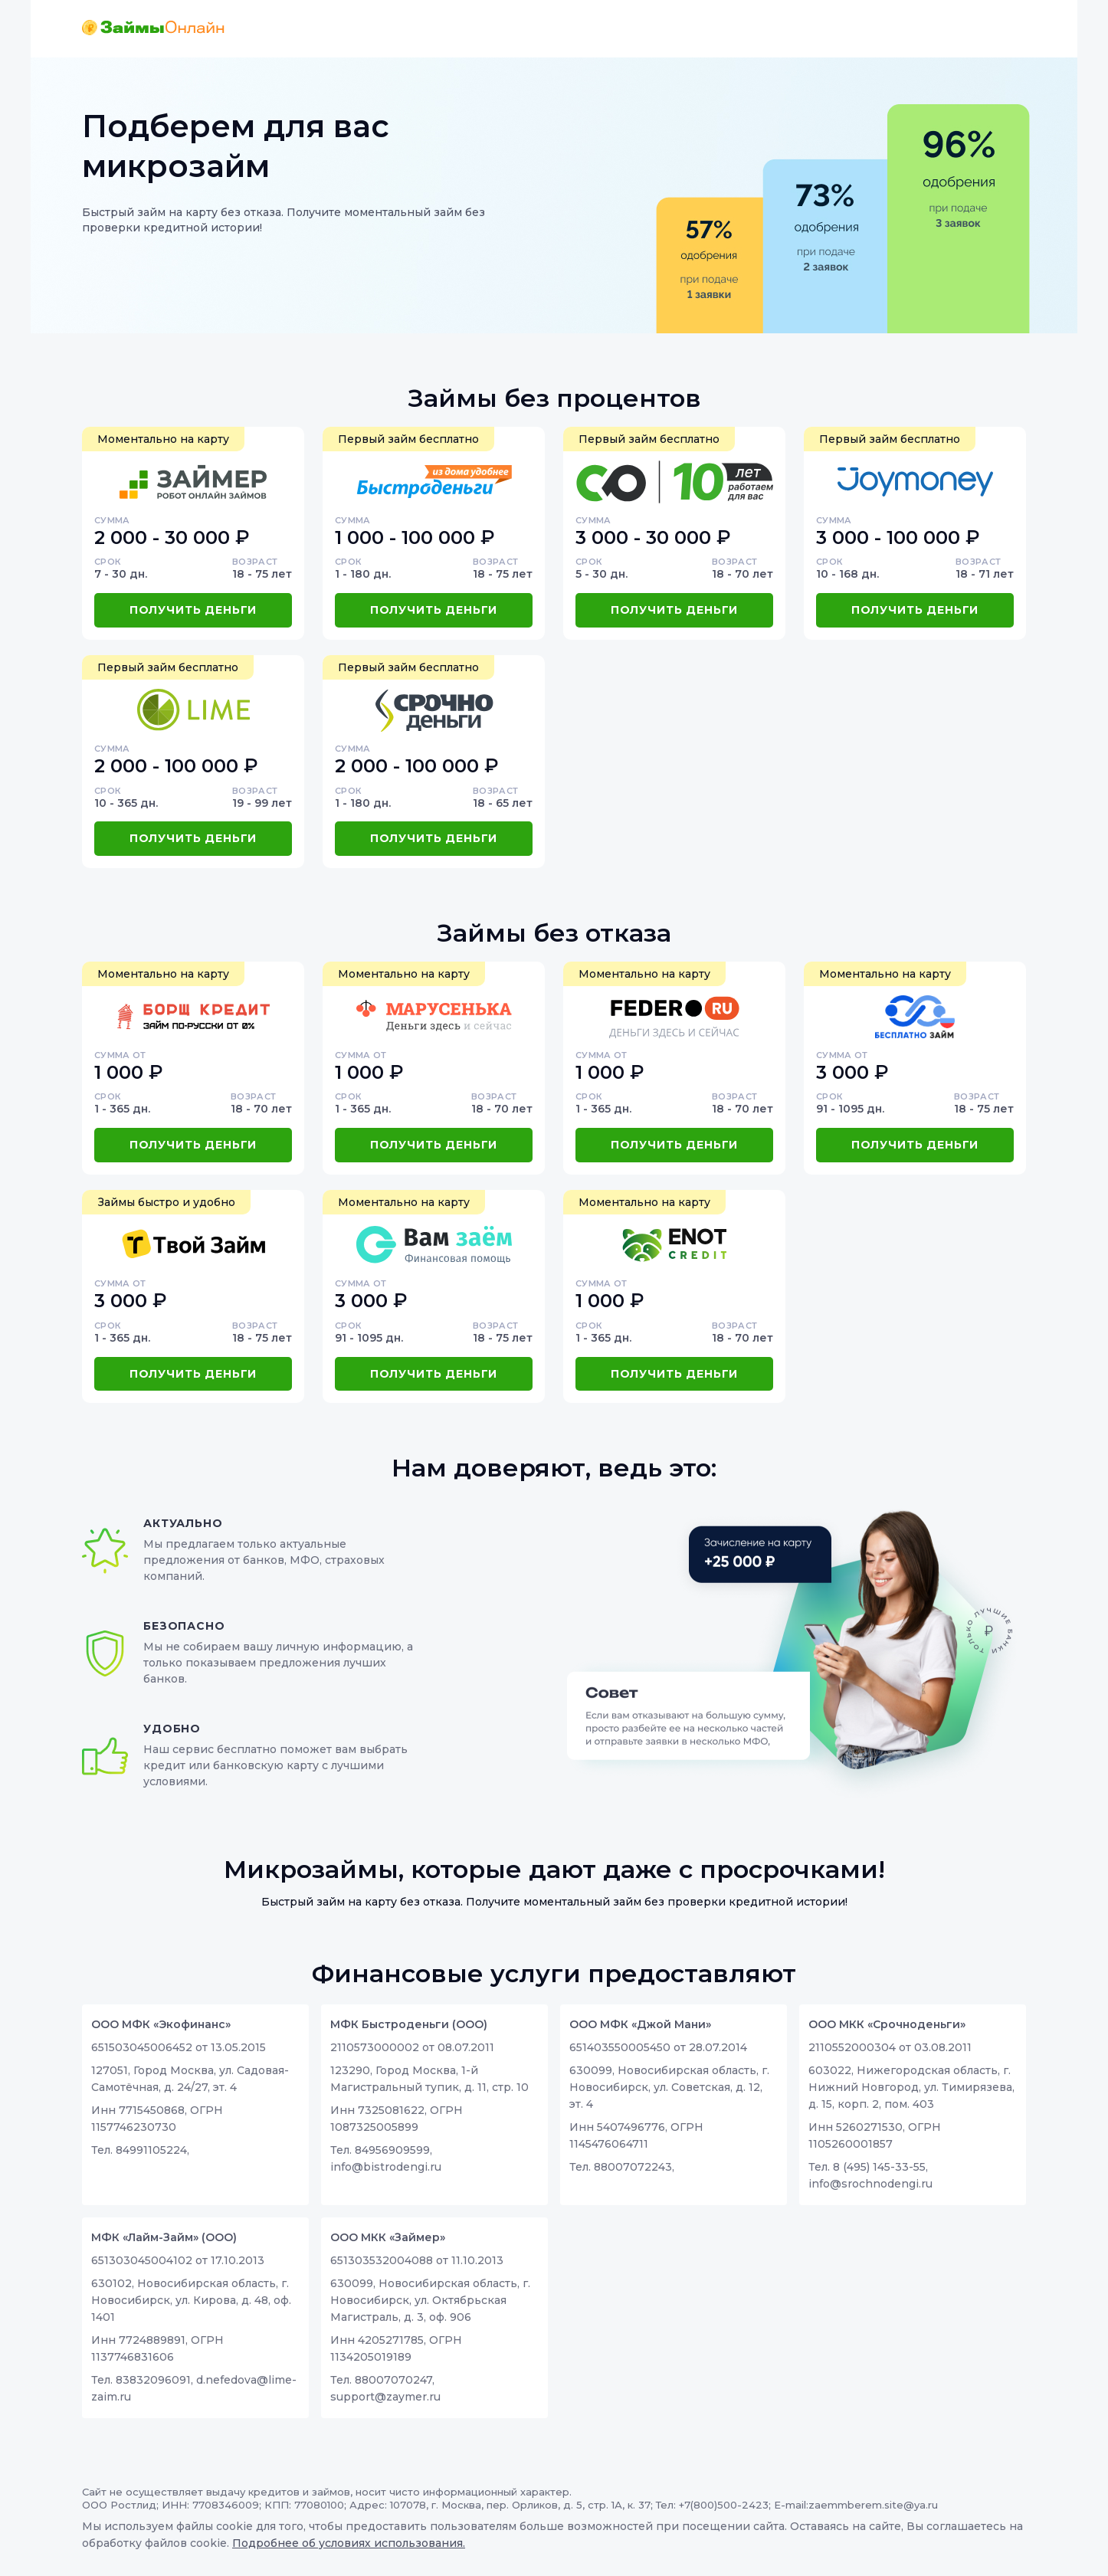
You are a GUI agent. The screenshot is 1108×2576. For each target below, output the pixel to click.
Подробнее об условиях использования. (348, 2543)
